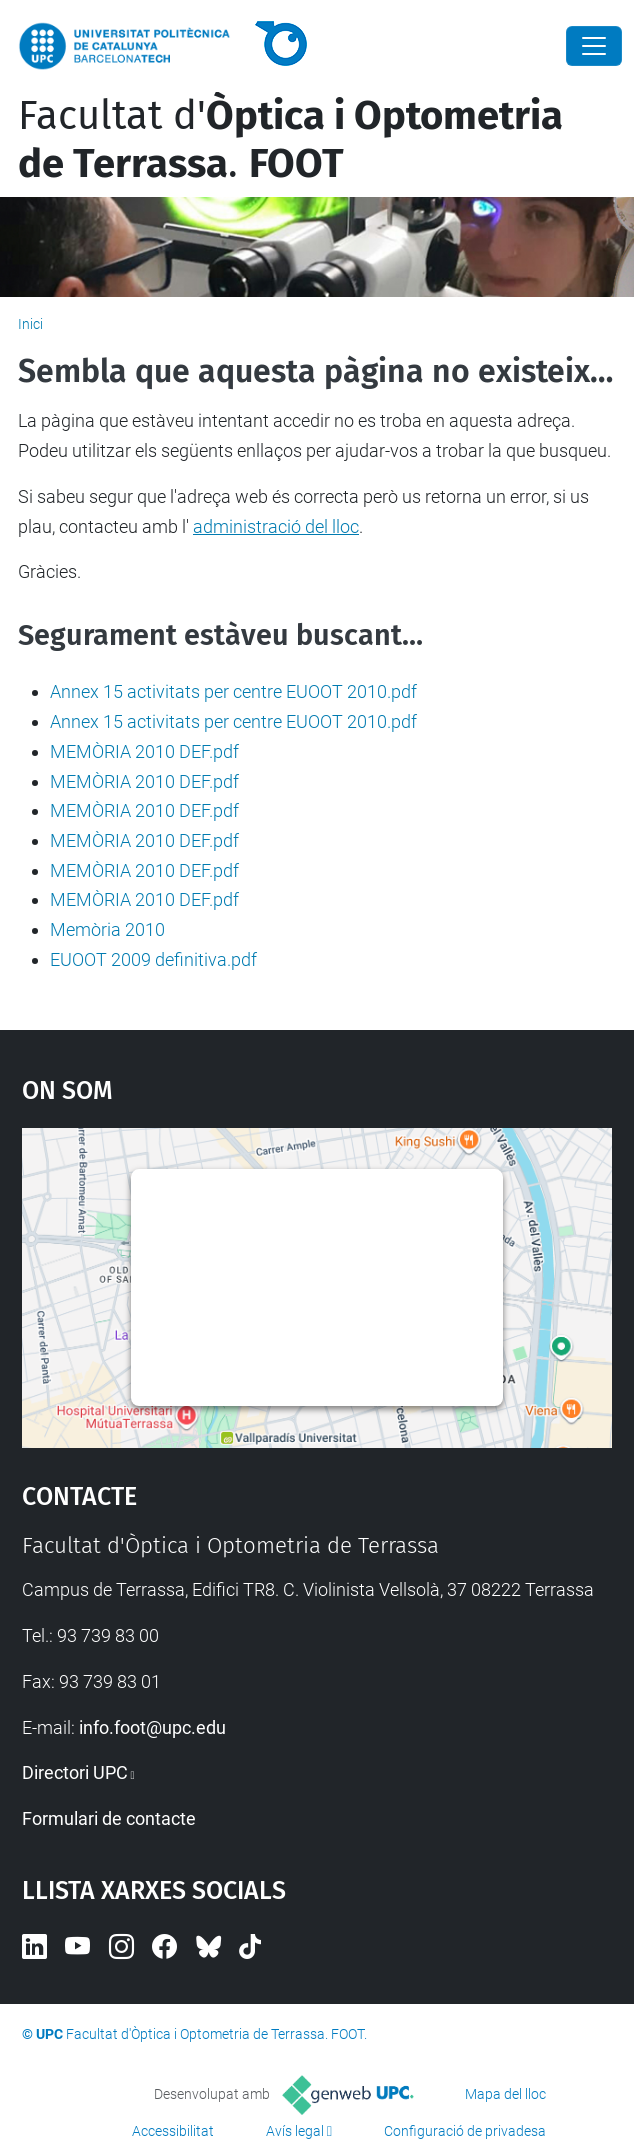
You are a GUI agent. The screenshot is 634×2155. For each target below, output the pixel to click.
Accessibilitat (173, 2131)
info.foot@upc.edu (152, 1727)
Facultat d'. (290, 140)
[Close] (594, 46)
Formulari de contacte (109, 1818)
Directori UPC (75, 1772)
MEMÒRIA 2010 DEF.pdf (144, 751)
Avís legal (295, 2131)
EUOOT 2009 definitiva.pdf (153, 959)
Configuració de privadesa (465, 2131)
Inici (30, 324)
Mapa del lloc (505, 2094)
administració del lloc (276, 526)
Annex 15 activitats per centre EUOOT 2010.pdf (233, 691)
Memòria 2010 (107, 929)
